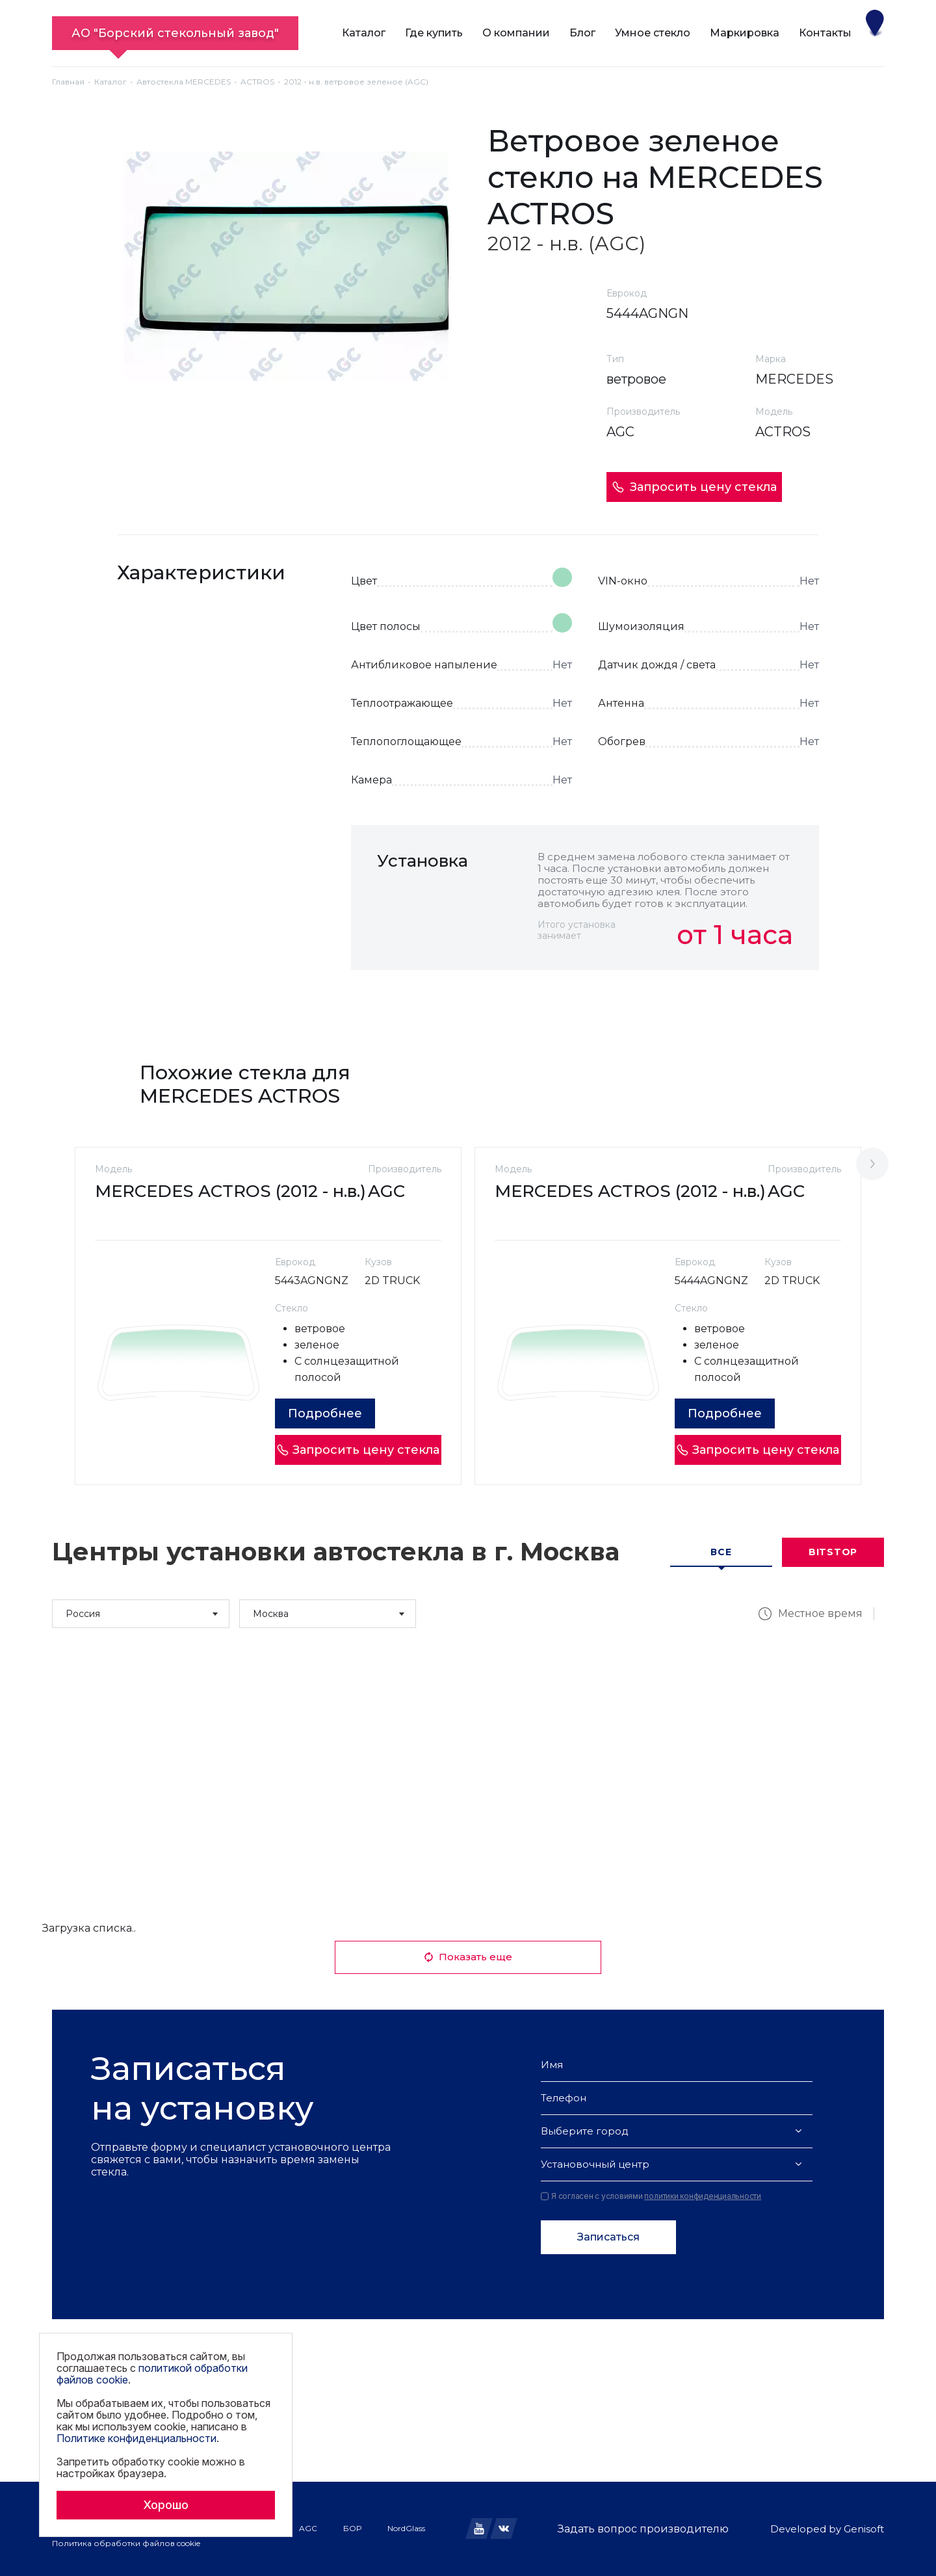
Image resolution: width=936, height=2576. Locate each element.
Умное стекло (652, 33)
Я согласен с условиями (651, 2196)
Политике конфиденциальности (136, 2438)
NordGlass (406, 2528)
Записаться (608, 2237)
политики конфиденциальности (702, 2196)
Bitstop (833, 1552)
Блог (582, 33)
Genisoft (864, 2529)
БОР (352, 2528)
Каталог (363, 33)
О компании (516, 33)
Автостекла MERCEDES (183, 81)
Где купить (434, 33)
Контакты (825, 33)
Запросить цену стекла (694, 487)
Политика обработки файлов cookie (126, 2543)
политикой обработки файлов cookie (152, 2373)
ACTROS (257, 81)
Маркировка (744, 33)
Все (720, 1552)
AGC (308, 2528)
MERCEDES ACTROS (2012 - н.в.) (230, 1191)
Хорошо (165, 2505)
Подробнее (325, 1413)
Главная (68, 81)
